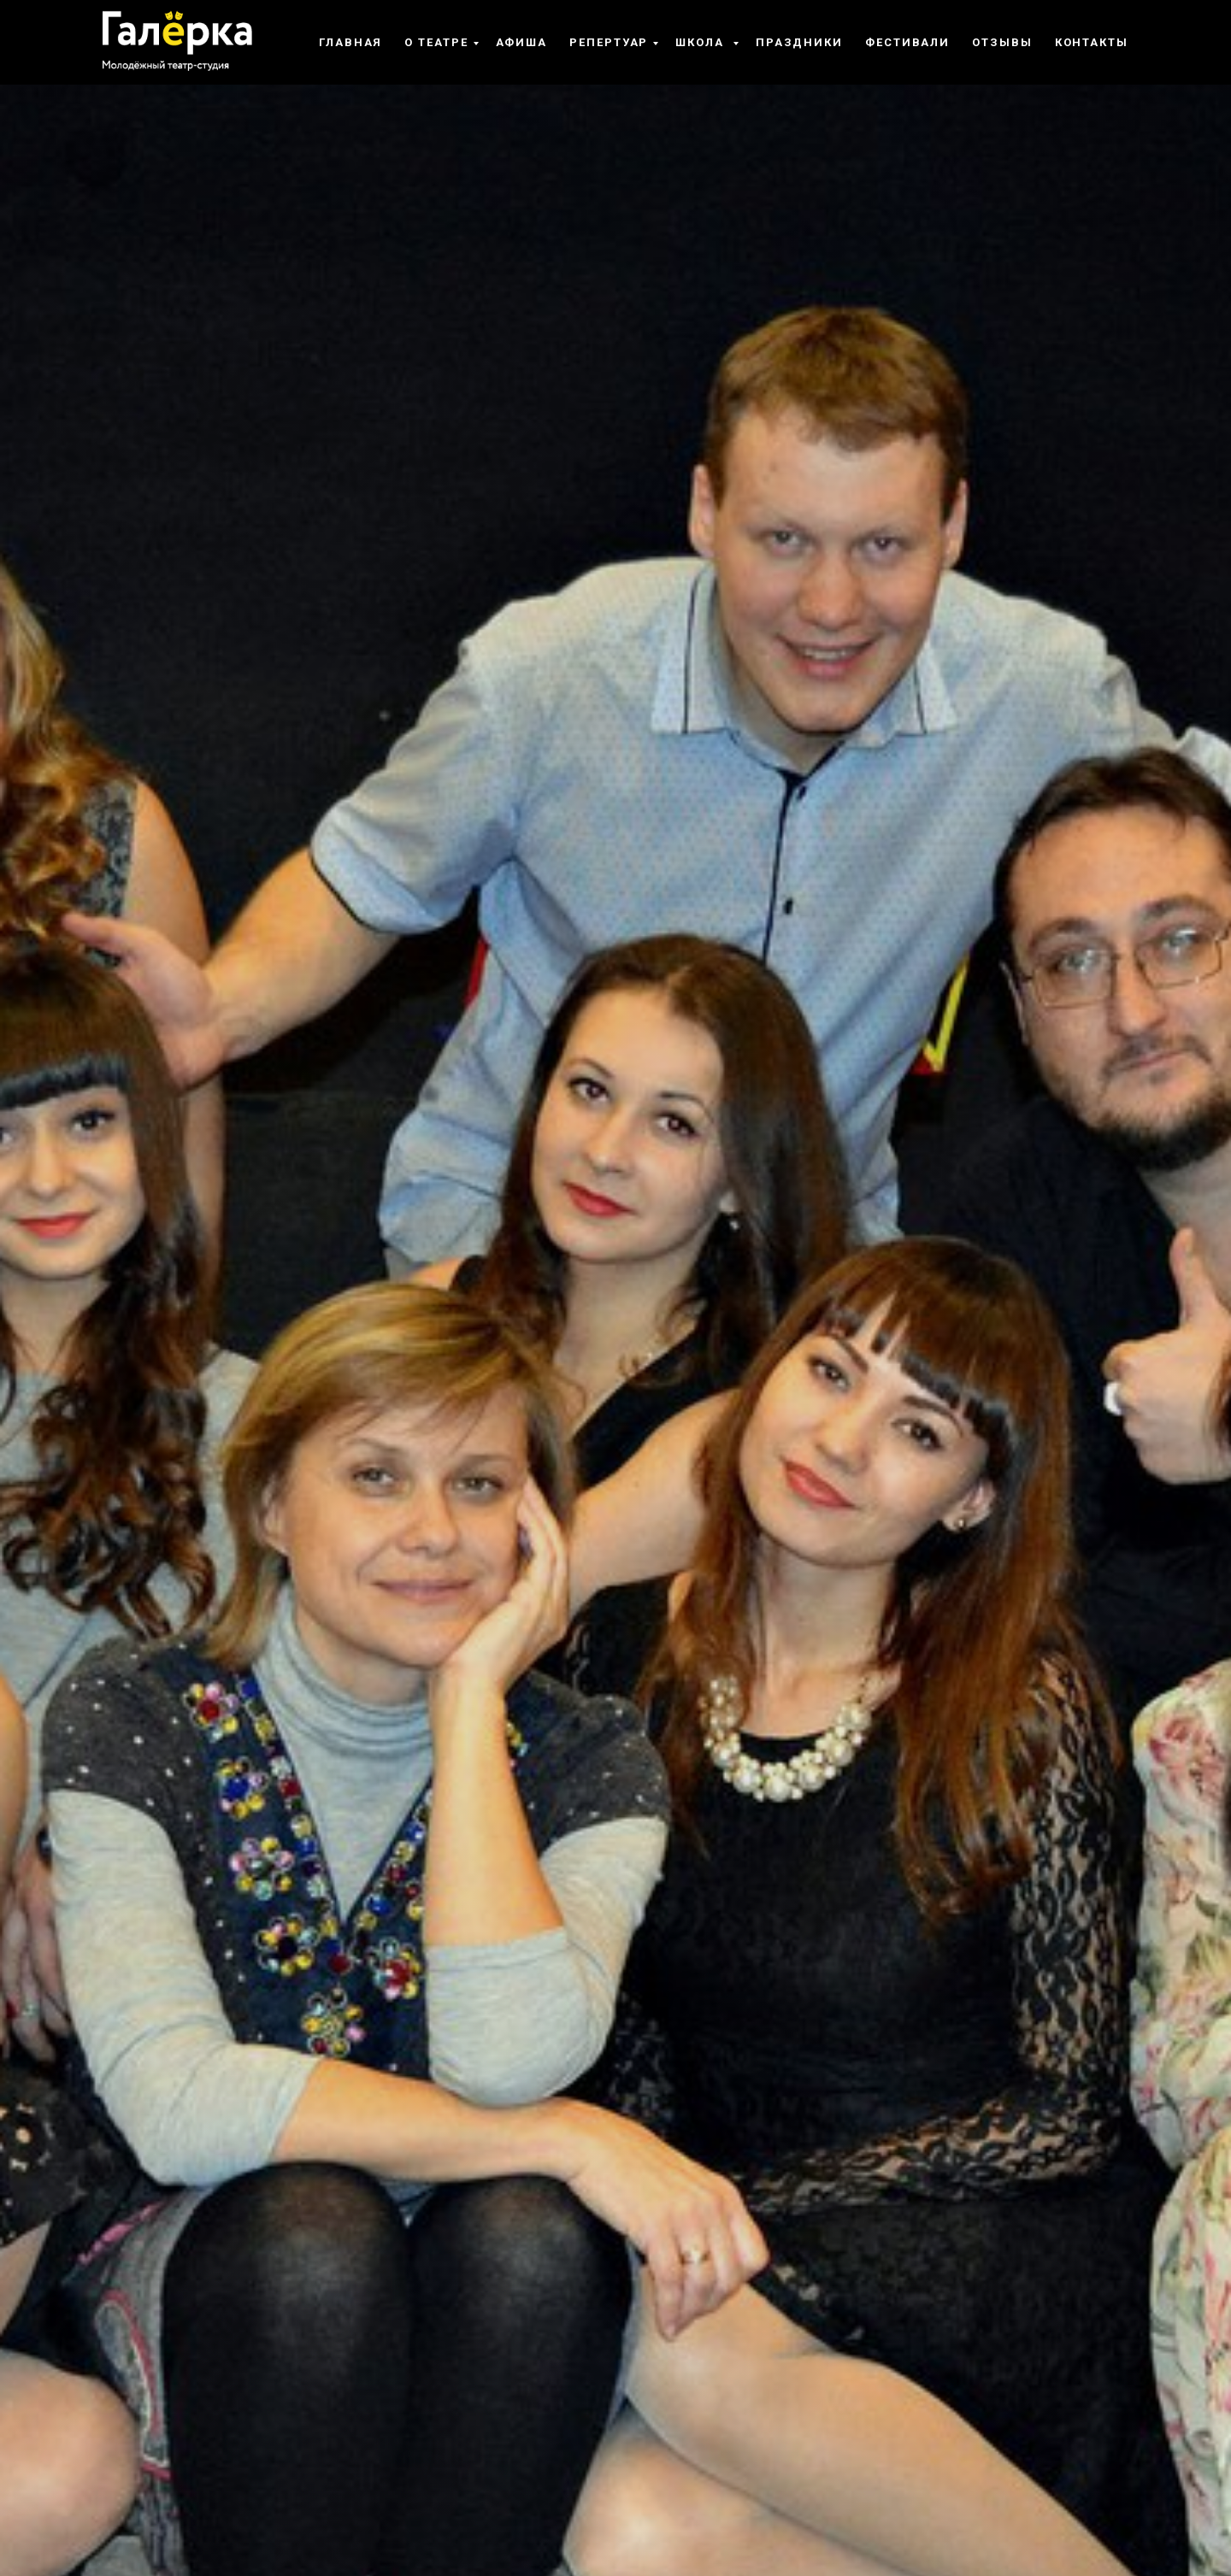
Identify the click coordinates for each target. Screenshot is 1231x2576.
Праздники (799, 42)
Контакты (1091, 42)
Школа (701, 42)
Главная (350, 42)
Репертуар (608, 42)
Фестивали (907, 42)
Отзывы (1002, 42)
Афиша (522, 42)
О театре (436, 42)
